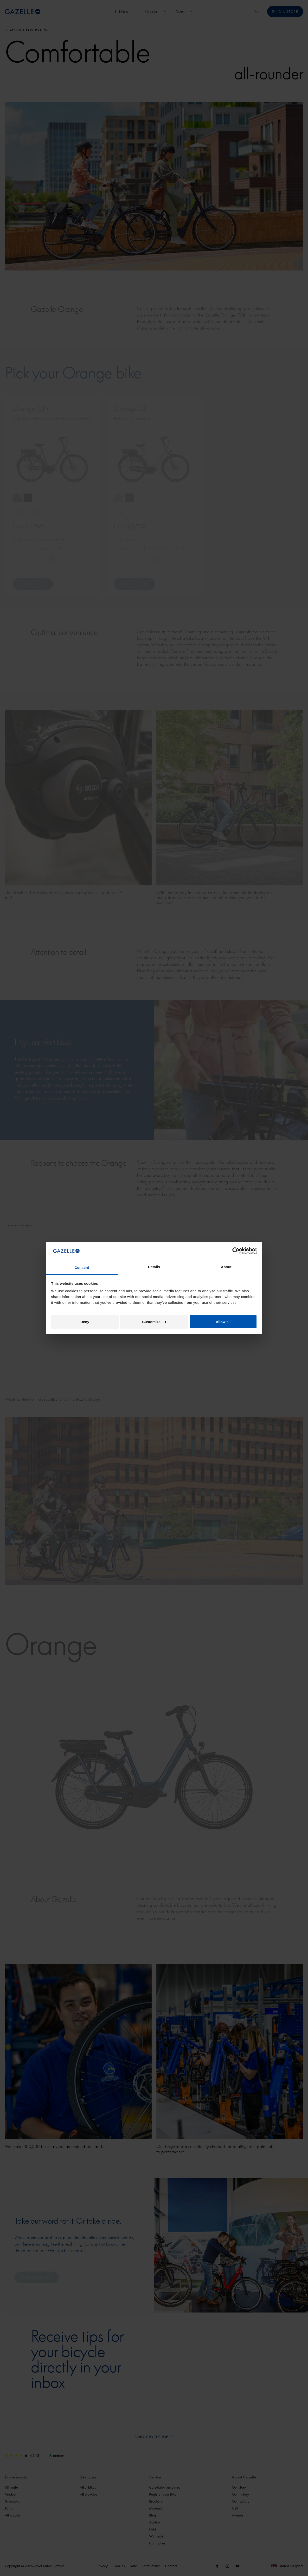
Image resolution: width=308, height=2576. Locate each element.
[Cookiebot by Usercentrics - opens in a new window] (236, 1250)
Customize (154, 1321)
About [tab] (226, 1267)
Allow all (223, 1321)
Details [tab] (154, 1267)
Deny (84, 1321)
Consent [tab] (82, 1267)
